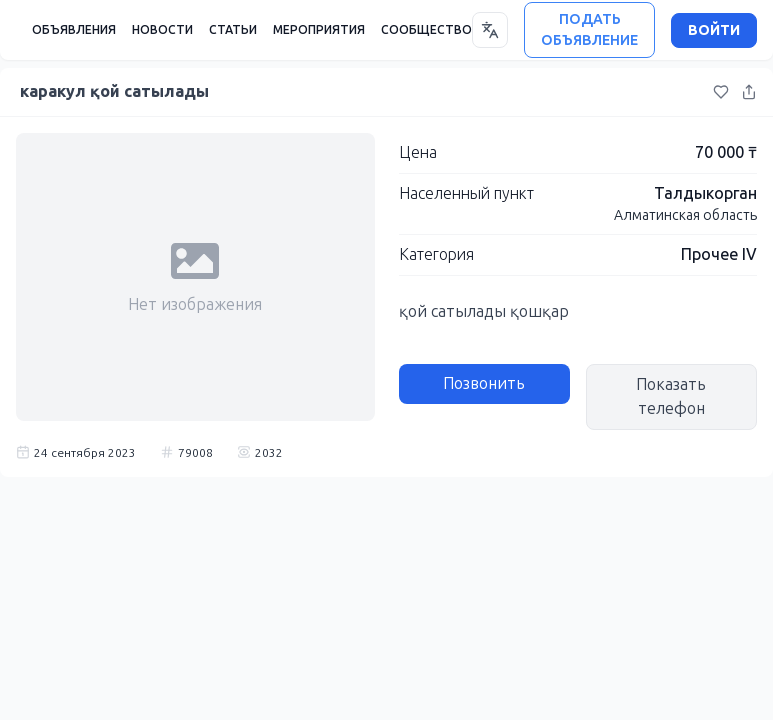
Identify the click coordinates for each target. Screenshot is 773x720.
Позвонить (484, 383)
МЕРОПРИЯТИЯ (319, 30)
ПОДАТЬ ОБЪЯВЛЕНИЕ (589, 30)
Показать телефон (671, 396)
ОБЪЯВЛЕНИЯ (74, 30)
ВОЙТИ (714, 30)
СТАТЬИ (233, 30)
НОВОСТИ (162, 30)
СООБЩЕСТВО (426, 30)
